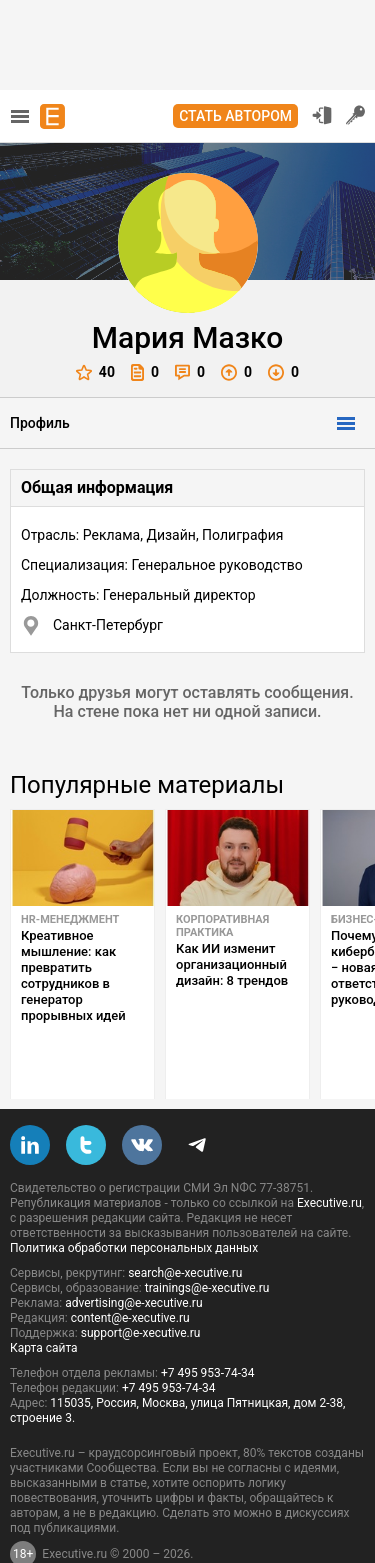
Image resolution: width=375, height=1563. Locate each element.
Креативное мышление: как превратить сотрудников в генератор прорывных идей (73, 975)
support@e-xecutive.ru (141, 1289)
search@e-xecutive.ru (185, 1229)
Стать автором (235, 116)
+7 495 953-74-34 (208, 1329)
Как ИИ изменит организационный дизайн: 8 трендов (232, 964)
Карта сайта (44, 1304)
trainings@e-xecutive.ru (207, 1244)
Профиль (40, 423)
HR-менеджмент (70, 919)
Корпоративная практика (222, 926)
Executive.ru (329, 1159)
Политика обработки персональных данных (134, 1204)
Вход (322, 115)
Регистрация (356, 115)
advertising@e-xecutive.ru (133, 1259)
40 (95, 372)
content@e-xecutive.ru (130, 1274)
